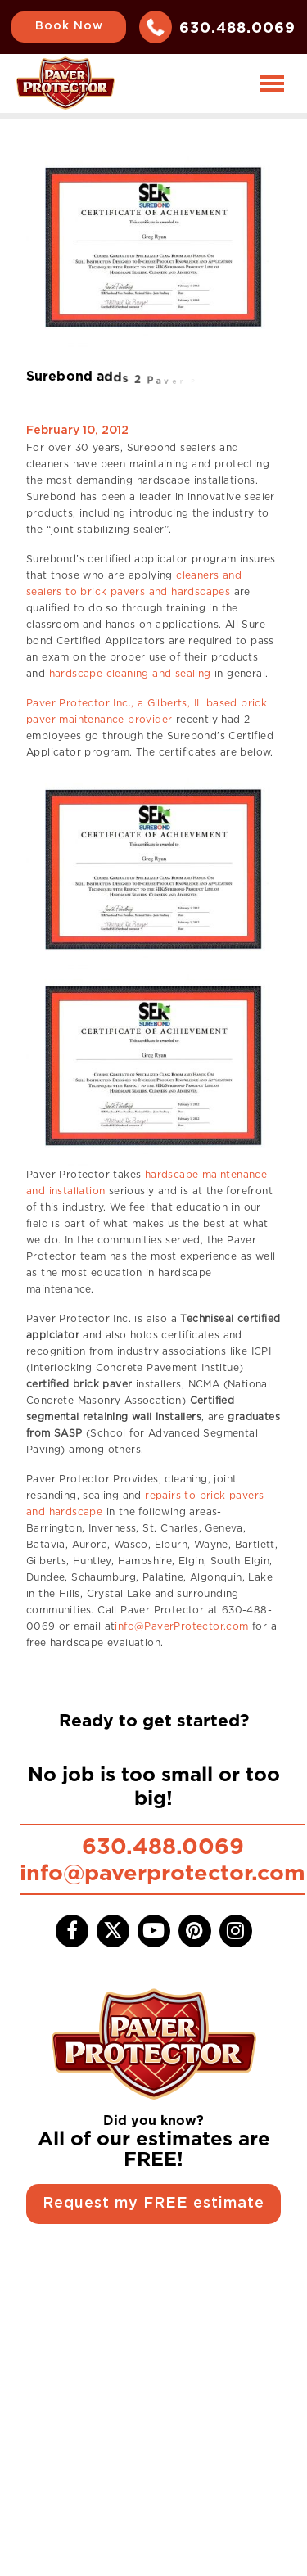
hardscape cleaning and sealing (130, 673)
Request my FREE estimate (153, 2203)
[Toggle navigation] (271, 83)
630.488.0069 (237, 27)
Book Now (69, 26)
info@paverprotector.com (162, 1872)
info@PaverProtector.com (181, 1626)
